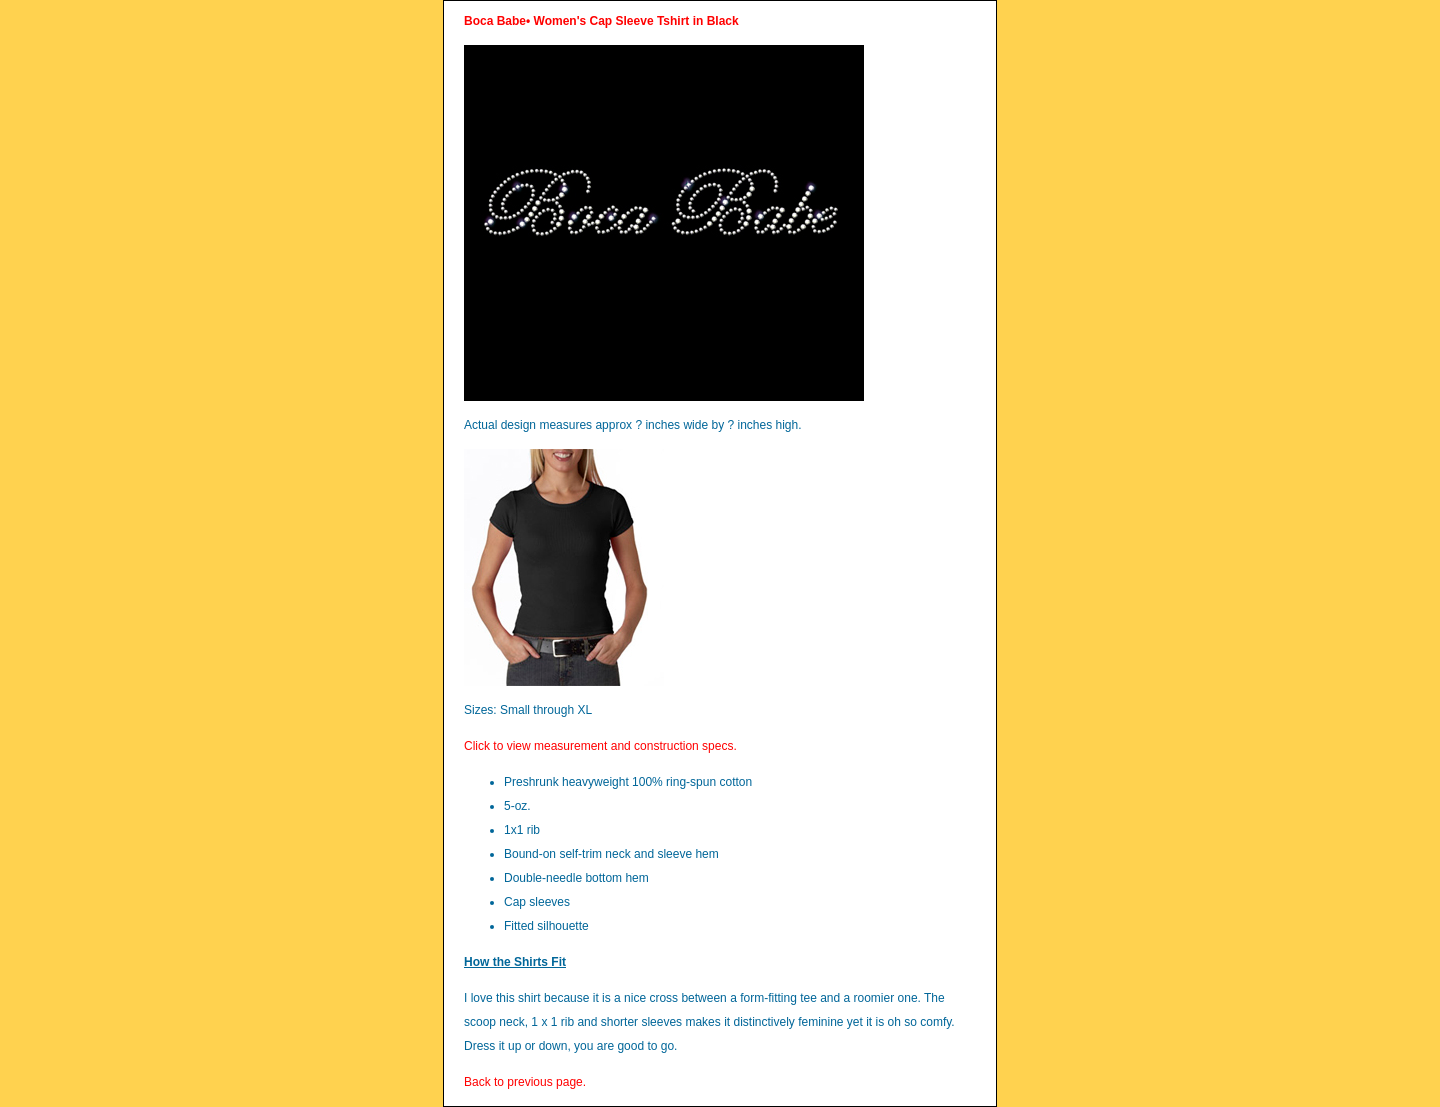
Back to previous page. (525, 1082)
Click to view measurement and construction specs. (600, 746)
